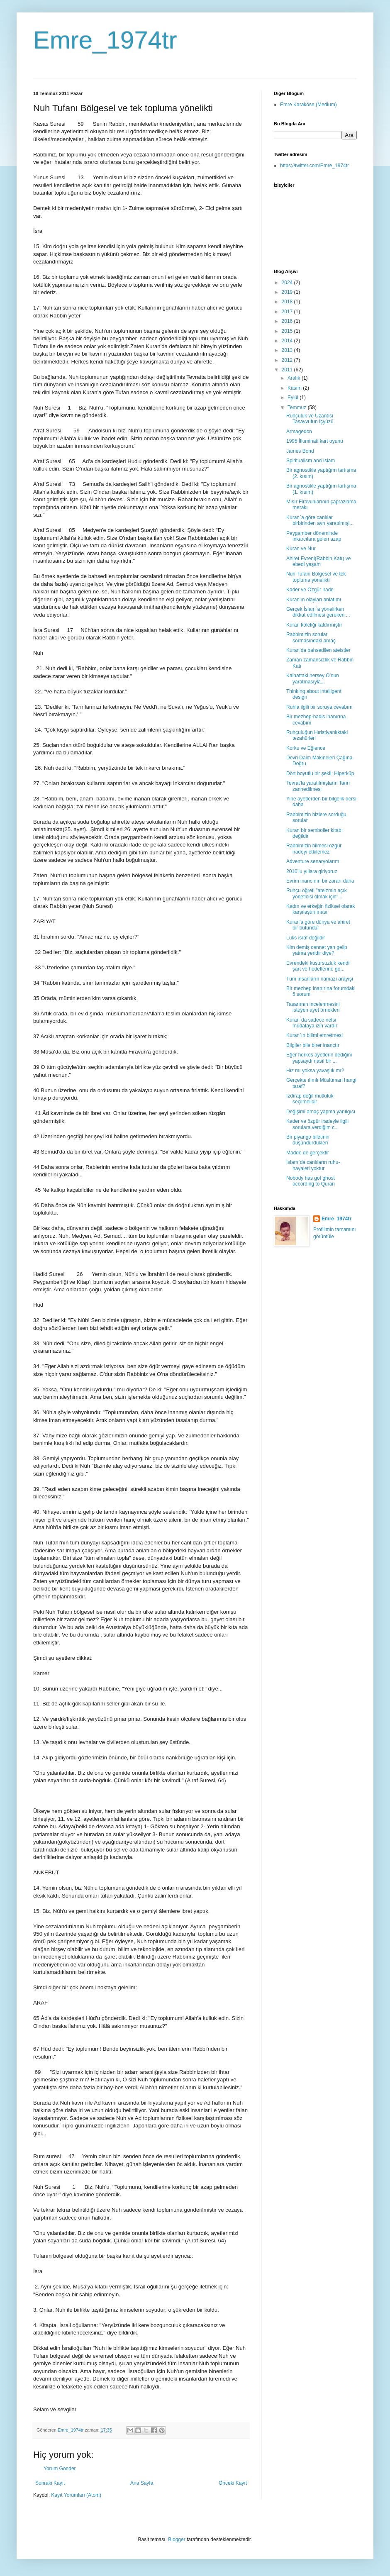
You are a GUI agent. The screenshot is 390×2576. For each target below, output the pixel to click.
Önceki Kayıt (233, 2483)
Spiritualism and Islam (310, 460)
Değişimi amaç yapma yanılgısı (320, 1112)
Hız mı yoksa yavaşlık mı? (315, 1070)
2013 (288, 350)
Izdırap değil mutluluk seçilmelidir (309, 1099)
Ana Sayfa (141, 2483)
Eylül (294, 397)
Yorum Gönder (60, 2468)
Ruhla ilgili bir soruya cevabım (319, 707)
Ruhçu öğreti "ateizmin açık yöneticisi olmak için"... (316, 893)
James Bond (300, 451)
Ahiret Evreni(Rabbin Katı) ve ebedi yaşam (318, 561)
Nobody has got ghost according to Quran (310, 1181)
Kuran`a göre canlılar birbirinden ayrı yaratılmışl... (319, 520)
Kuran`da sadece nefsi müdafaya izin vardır (311, 1023)
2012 (288, 360)
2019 (288, 292)
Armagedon (299, 431)
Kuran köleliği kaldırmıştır (314, 625)
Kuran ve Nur (301, 548)
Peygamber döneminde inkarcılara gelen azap (313, 536)
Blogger (176, 2539)
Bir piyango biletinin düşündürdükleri (307, 1140)
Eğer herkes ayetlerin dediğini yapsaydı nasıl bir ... (319, 1058)
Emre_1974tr (105, 40)
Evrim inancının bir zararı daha (320, 881)
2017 (288, 312)
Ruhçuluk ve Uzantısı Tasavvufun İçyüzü (310, 418)
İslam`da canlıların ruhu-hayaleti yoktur (313, 1165)
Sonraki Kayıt (50, 2483)
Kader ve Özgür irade (310, 590)
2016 (288, 321)
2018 (288, 302)
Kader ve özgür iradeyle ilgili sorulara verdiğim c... (317, 1124)
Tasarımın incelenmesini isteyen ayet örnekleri (313, 1007)
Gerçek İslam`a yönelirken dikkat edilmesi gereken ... (318, 612)
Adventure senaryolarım (312, 861)
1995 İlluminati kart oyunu (314, 441)
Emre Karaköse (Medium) (308, 104)
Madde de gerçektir (307, 1153)
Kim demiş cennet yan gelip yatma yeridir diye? (316, 950)
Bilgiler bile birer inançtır (312, 1045)
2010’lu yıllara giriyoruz (311, 871)
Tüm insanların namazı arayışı (319, 979)
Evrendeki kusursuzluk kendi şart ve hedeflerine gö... (317, 966)
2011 (288, 370)
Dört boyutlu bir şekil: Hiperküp (320, 773)
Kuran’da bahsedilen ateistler (318, 650)
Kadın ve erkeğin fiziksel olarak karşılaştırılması (320, 909)
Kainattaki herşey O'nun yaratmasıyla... (312, 678)
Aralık (295, 378)
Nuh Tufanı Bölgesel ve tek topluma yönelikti (316, 577)
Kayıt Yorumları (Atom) (76, 2495)
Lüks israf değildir (305, 938)
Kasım (295, 388)
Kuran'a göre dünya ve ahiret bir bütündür (318, 925)
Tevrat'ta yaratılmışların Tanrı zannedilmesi (318, 786)
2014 (288, 341)
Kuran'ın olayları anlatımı (313, 600)
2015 (288, 331)
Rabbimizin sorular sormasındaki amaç (311, 637)
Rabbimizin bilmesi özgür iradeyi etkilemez (313, 848)
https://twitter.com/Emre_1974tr (314, 165)
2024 (288, 282)
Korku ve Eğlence (305, 748)
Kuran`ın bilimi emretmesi (314, 1035)
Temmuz (298, 407)
